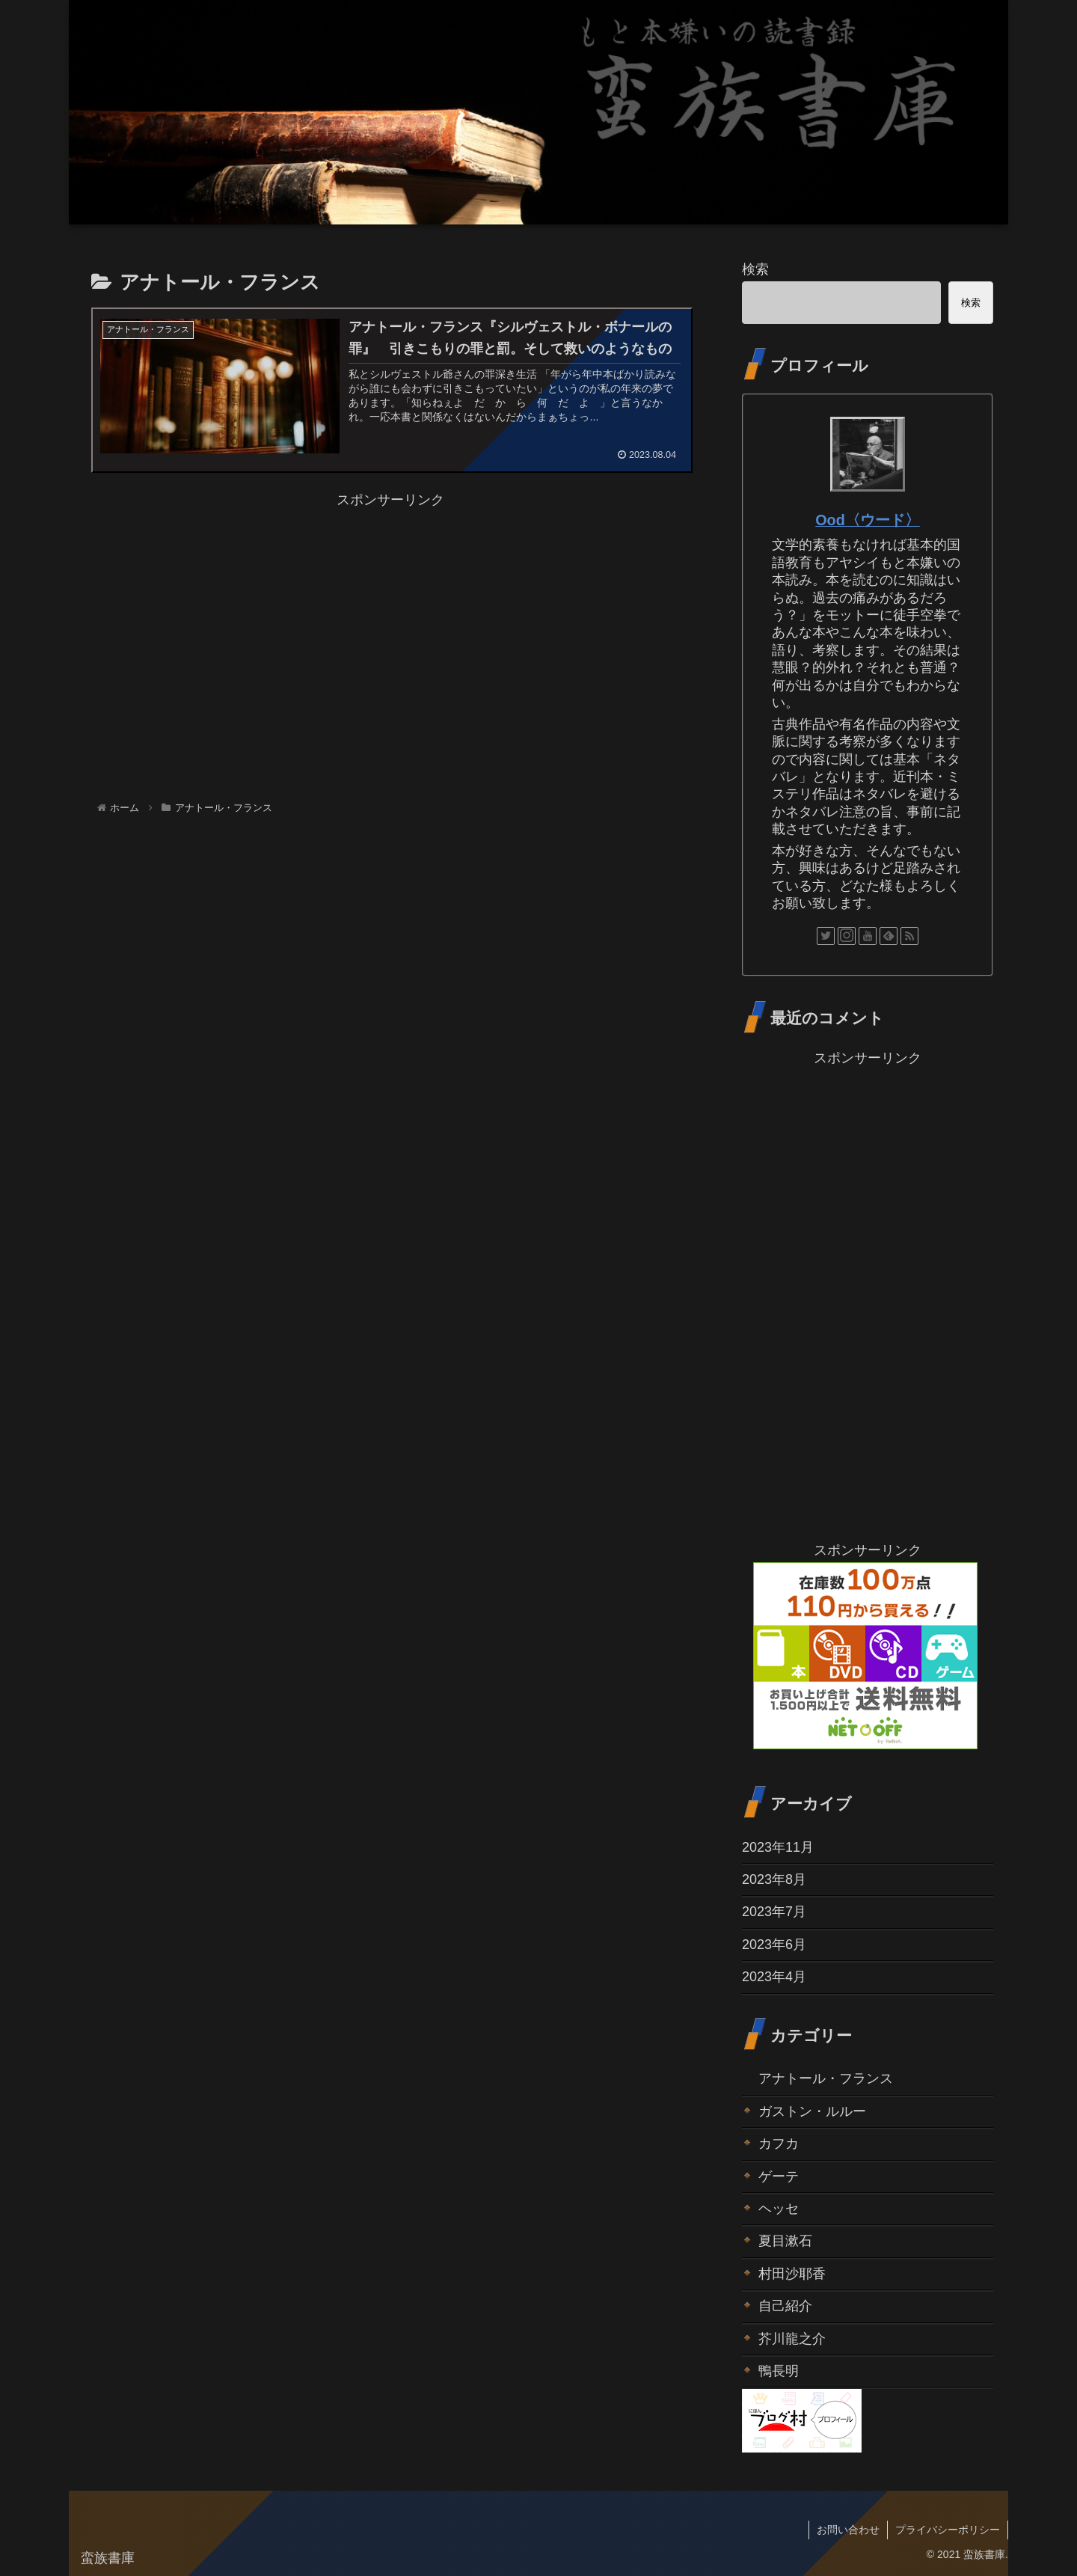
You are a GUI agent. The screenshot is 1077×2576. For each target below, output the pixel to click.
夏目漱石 (785, 2240)
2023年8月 (774, 1879)
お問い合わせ (848, 2530)
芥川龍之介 (792, 2338)
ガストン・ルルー (812, 2111)
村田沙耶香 (792, 2273)
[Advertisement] (390, 617)
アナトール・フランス (825, 2078)
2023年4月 (774, 1976)
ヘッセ (778, 2208)
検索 (755, 269)
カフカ (778, 2143)
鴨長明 (778, 2371)
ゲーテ (778, 2176)
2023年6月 (774, 1944)
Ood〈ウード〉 (867, 520)
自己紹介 (785, 2305)
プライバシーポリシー (947, 2530)
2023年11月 (778, 1847)
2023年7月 (774, 1911)
